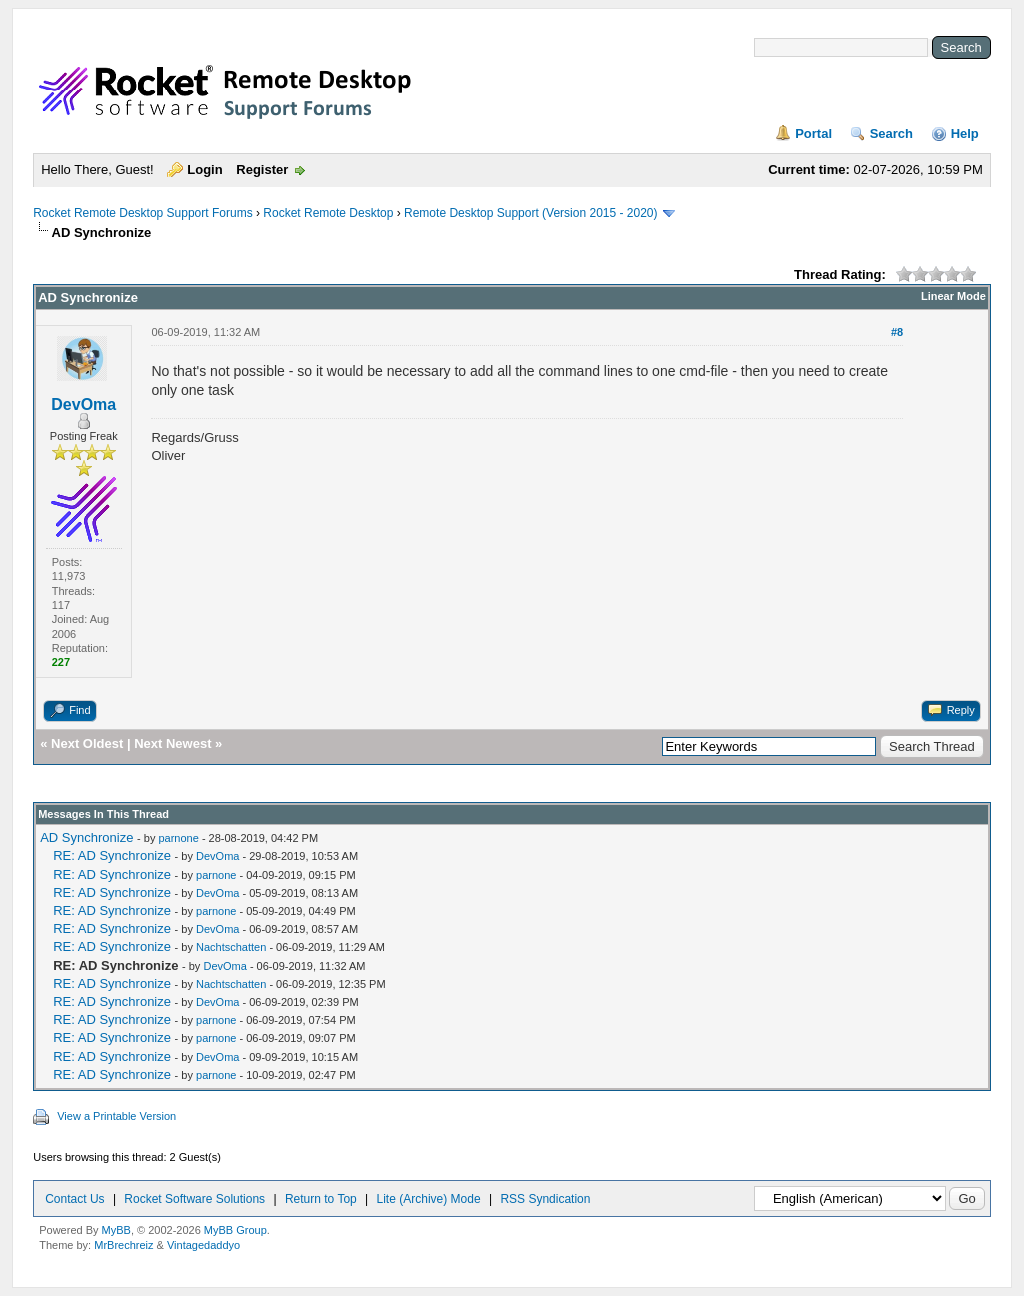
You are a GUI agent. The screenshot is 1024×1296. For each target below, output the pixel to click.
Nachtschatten (231, 947)
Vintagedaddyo (203, 1245)
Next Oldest (87, 743)
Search (891, 133)
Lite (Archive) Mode (429, 1199)
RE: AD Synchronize (112, 855)
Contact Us (74, 1199)
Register (262, 169)
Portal (813, 133)
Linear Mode (953, 296)
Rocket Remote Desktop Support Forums (142, 213)
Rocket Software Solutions (194, 1199)
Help (965, 133)
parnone (178, 838)
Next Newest (172, 743)
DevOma (83, 404)
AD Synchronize (86, 837)
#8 (897, 332)
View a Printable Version (116, 1116)
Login (204, 169)
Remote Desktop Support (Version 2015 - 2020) (530, 213)
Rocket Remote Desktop (328, 213)
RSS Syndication (545, 1199)
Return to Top (321, 1199)
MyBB (116, 1230)
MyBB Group (235, 1230)
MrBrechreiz (123, 1245)
